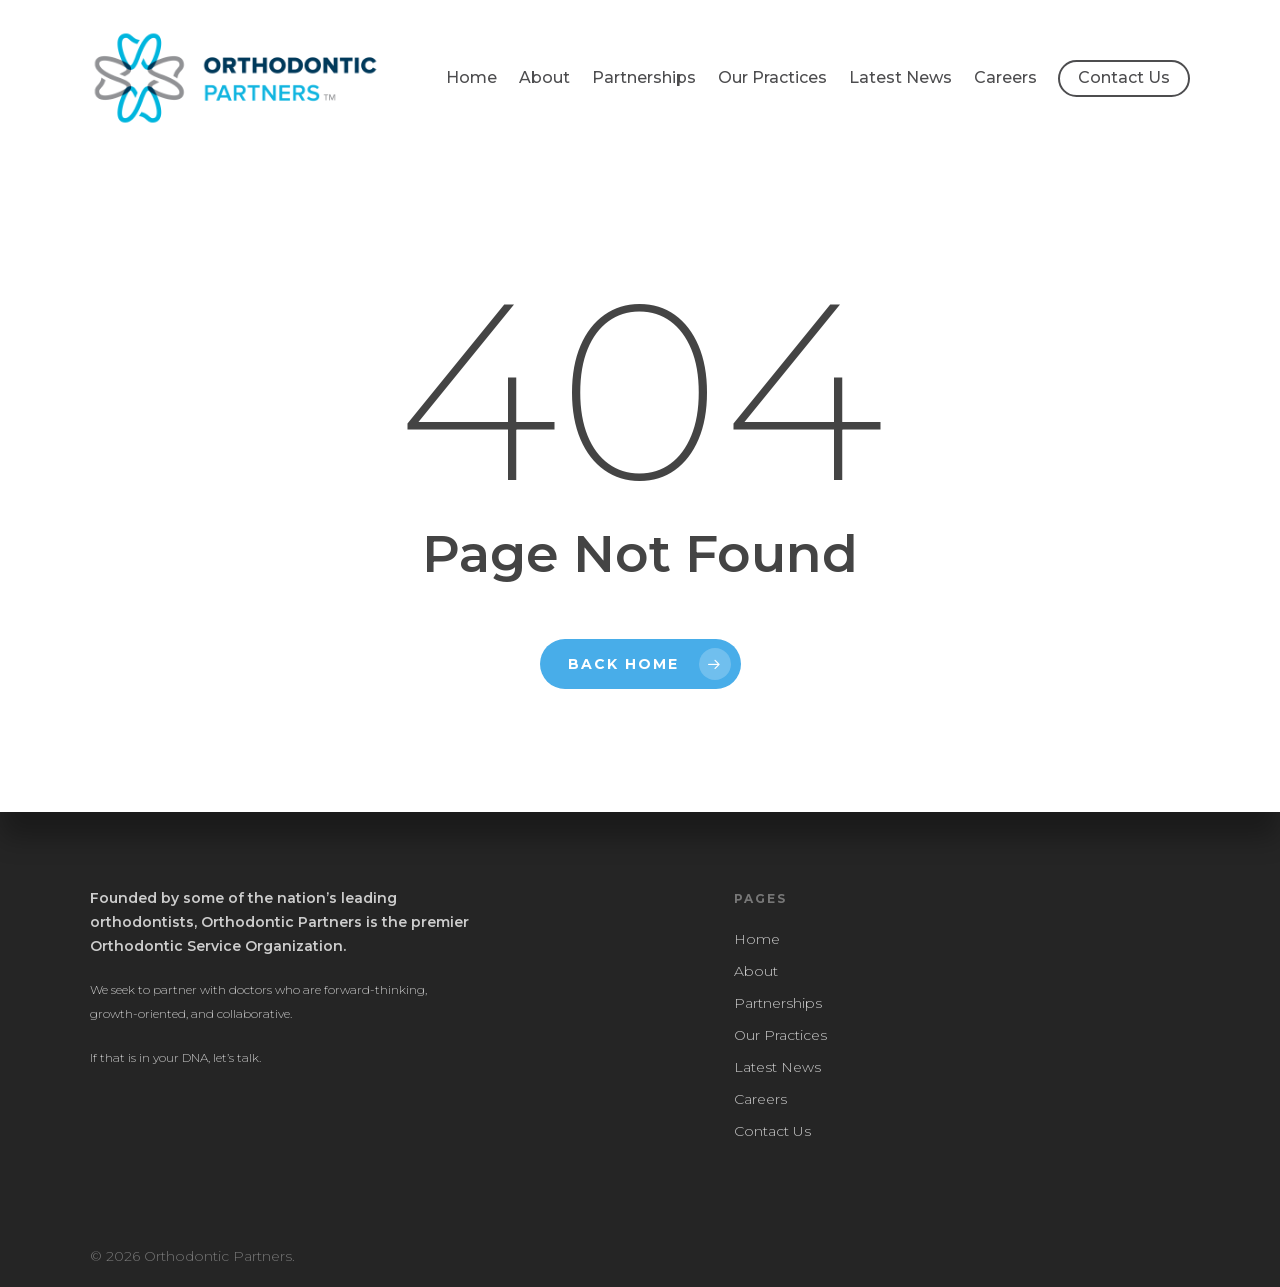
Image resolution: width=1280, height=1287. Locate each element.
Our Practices (772, 77)
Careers (1005, 77)
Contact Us (1124, 77)
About (544, 77)
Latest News (900, 77)
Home (471, 77)
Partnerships (644, 77)
